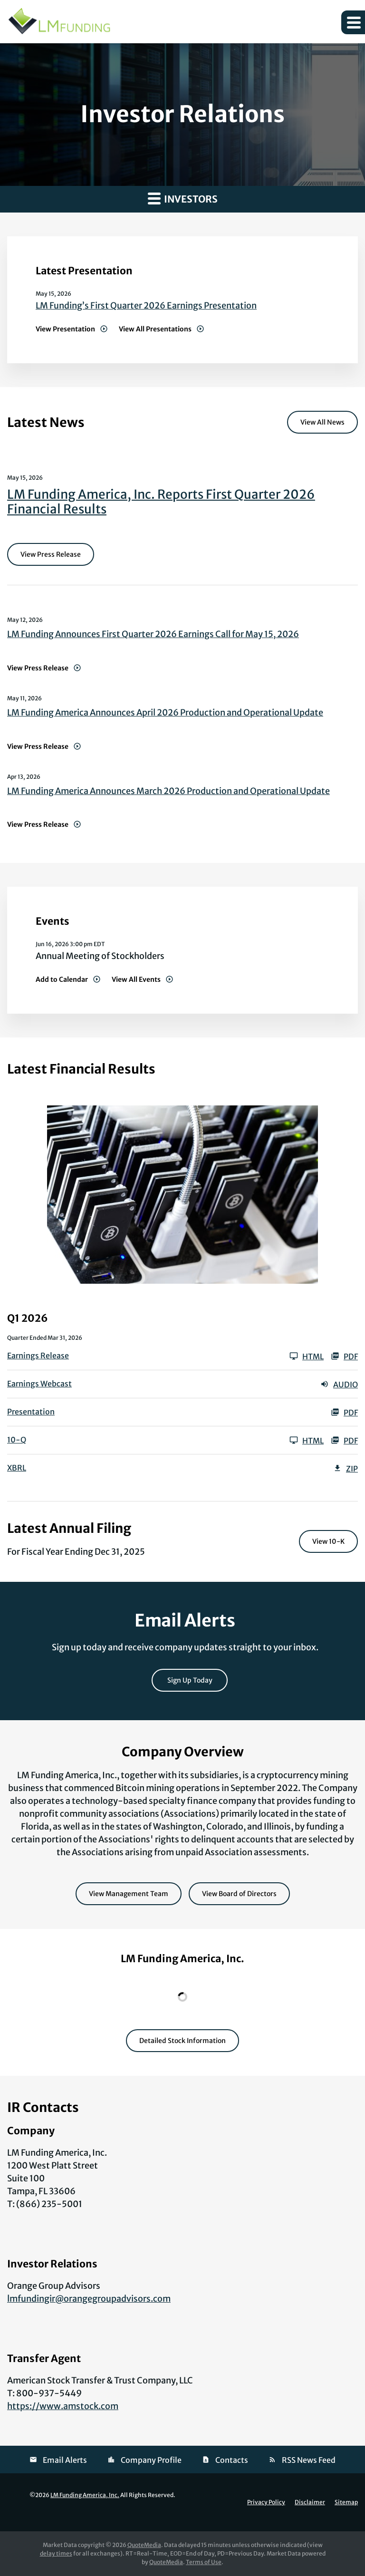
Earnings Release (38, 1355)
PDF (344, 1356)
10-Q (16, 1439)
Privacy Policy (266, 2502)
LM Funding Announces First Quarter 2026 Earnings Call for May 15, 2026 (153, 634)
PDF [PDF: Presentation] (344, 1412)
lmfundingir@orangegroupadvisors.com (89, 2298)
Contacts (231, 2460)
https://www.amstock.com (62, 2406)
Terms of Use (203, 2562)
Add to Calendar (62, 979)
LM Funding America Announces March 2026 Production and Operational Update (168, 790)
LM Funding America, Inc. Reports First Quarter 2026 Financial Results (161, 501)
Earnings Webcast (39, 1383)
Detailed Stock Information (182, 2040)
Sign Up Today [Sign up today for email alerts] (189, 1680)
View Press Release (50, 554)
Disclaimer (310, 2502)
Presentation (31, 1411)
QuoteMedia (144, 2544)
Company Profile (151, 2460)
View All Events (136, 979)
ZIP (345, 1468)
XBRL (16, 1467)
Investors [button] (183, 198)
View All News (322, 422)
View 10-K (328, 1541)
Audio (339, 1384)
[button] (353, 22)
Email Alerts (65, 2460)
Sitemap (346, 2502)
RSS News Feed (309, 2460)
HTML (306, 1356)
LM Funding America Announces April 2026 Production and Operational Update (165, 712)
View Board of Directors (239, 1893)
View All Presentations (155, 329)
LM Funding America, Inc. (84, 2495)
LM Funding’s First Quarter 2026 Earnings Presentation (146, 305)
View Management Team (128, 1893)
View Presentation (65, 329)
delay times (56, 2553)
